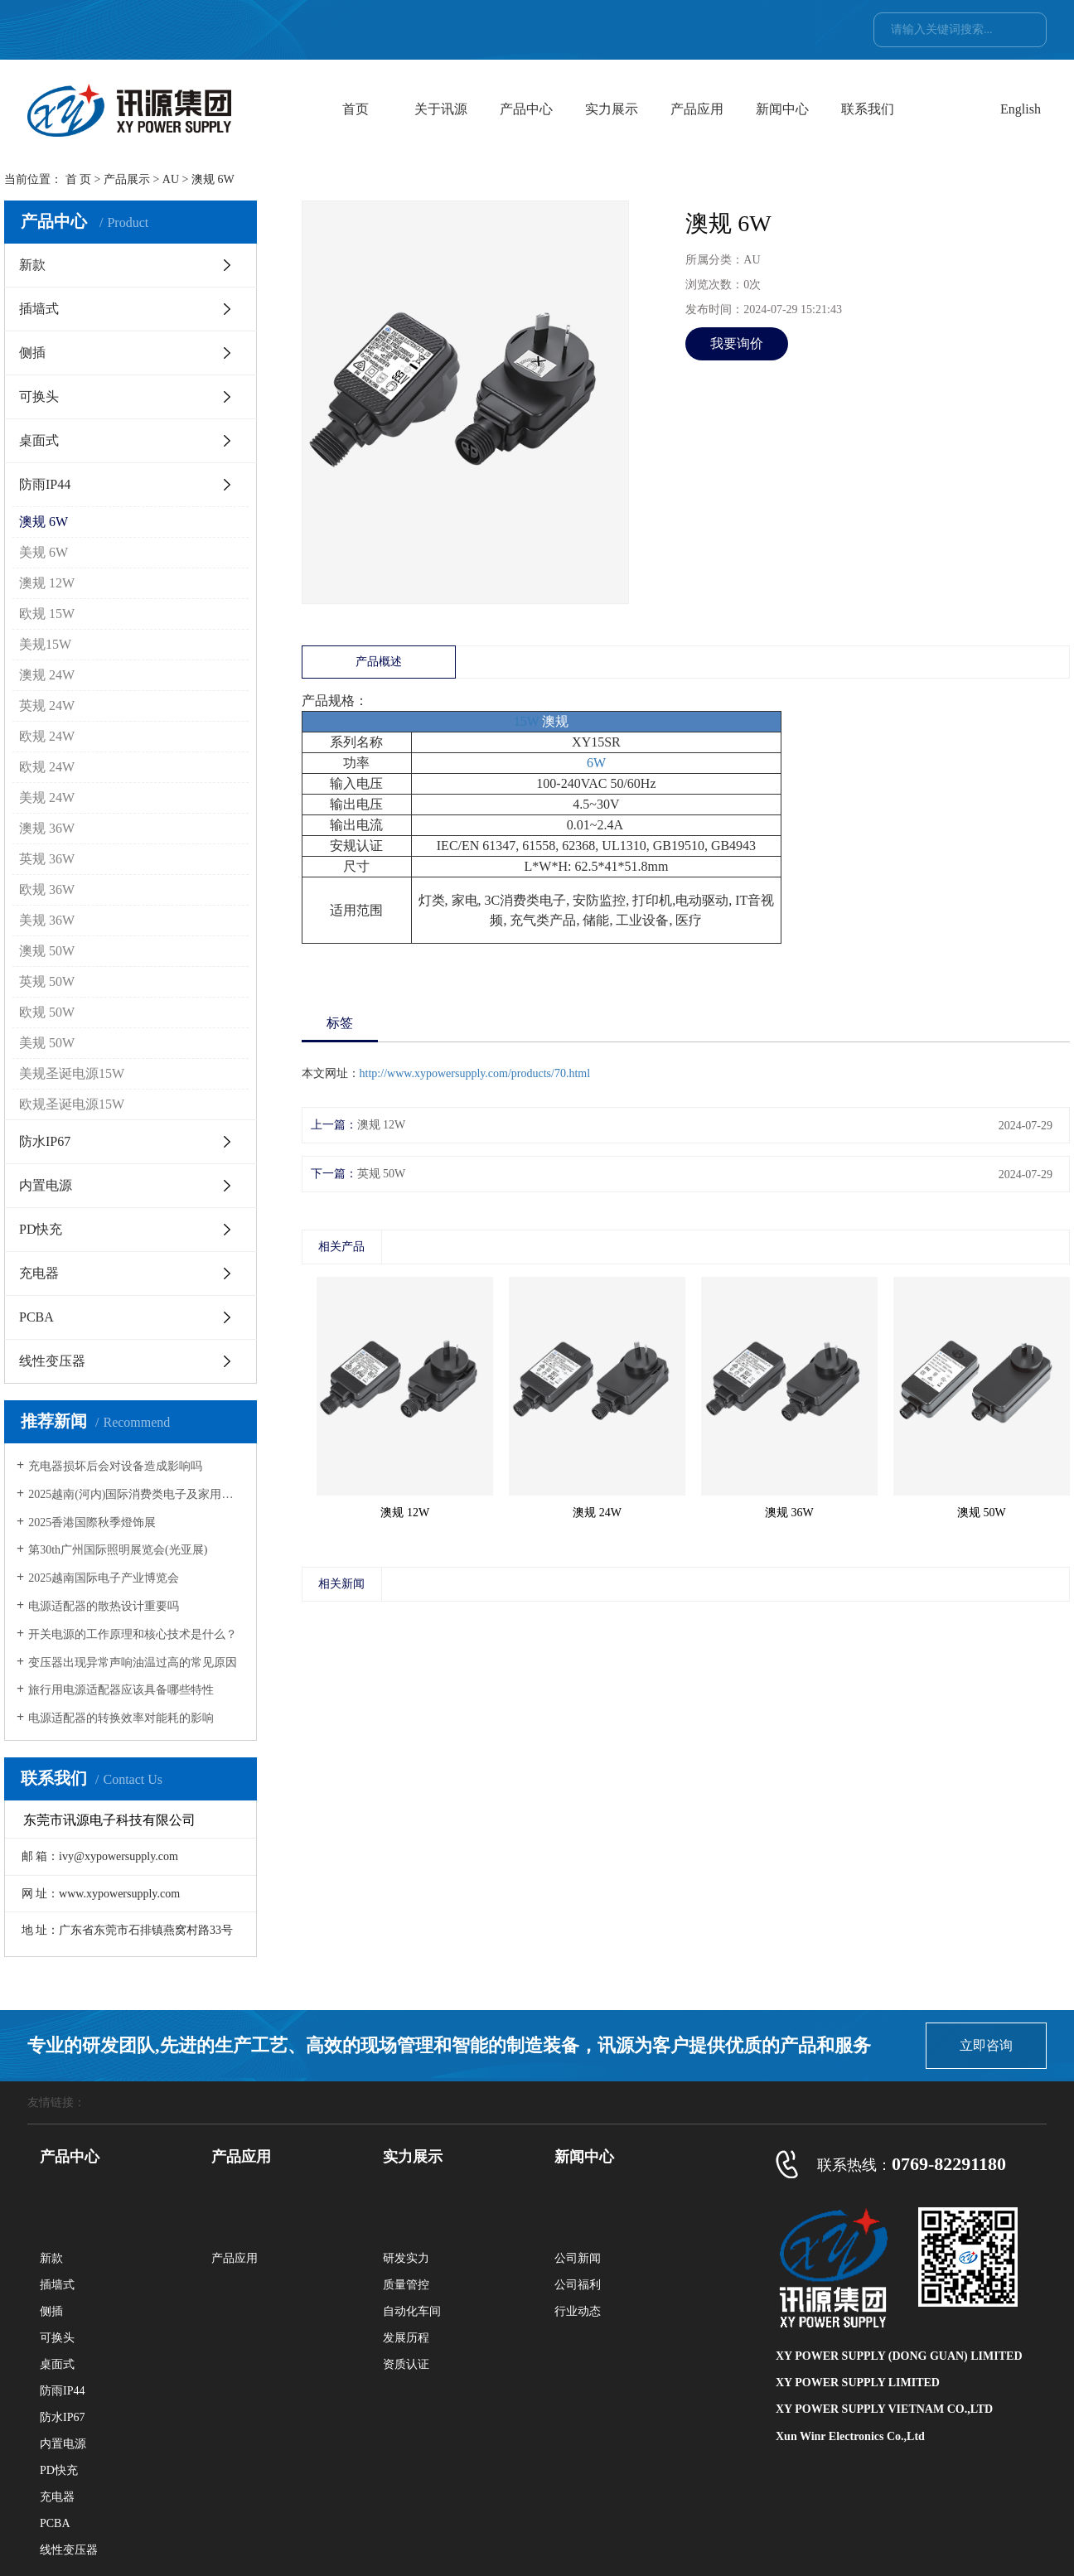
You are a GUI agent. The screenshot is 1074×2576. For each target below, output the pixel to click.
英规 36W (47, 859)
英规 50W (47, 981)
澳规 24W (47, 675)
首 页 (78, 179)
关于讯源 (440, 109)
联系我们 (867, 109)
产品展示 (127, 179)
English (1020, 109)
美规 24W (47, 797)
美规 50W (47, 1043)
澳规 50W (47, 951)
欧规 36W (47, 889)
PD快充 (40, 1229)
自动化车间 (412, 2311)
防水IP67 (44, 1141)
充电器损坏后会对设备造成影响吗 (115, 1466)
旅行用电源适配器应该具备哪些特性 (121, 1690)
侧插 (32, 353)
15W (526, 721)
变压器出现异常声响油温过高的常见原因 (132, 1662)
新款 (32, 265)
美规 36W (47, 920)
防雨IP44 (44, 484)
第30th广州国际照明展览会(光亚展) (117, 1550)
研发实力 (406, 2258)
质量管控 (406, 2285)
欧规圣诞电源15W (71, 1104)
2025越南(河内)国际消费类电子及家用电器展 (136, 1494)
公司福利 (577, 2285)
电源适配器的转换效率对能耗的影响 (121, 1718)
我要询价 (736, 343)
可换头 (39, 396)
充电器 (39, 1273)
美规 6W (43, 552)
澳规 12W (47, 583)
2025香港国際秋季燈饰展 (92, 1522)
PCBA (36, 1317)
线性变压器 (52, 1361)
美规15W (45, 644)
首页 (355, 109)
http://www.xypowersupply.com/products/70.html (475, 1073)
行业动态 (577, 2311)
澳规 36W (47, 828)
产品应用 (696, 109)
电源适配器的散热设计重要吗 (103, 1606)
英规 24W (47, 705)
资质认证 (406, 2364)
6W (596, 763)
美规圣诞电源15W (71, 1073)
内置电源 (45, 1185)
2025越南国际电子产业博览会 (103, 1578)
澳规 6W (43, 522)
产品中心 (526, 109)
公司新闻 (577, 2258)
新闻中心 (782, 109)
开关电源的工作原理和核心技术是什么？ (132, 1634)
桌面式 (39, 440)
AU (170, 179)
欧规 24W (47, 736)
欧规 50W (47, 1012)
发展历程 (406, 2338)
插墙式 (39, 309)
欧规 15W (47, 614)
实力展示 (611, 109)
